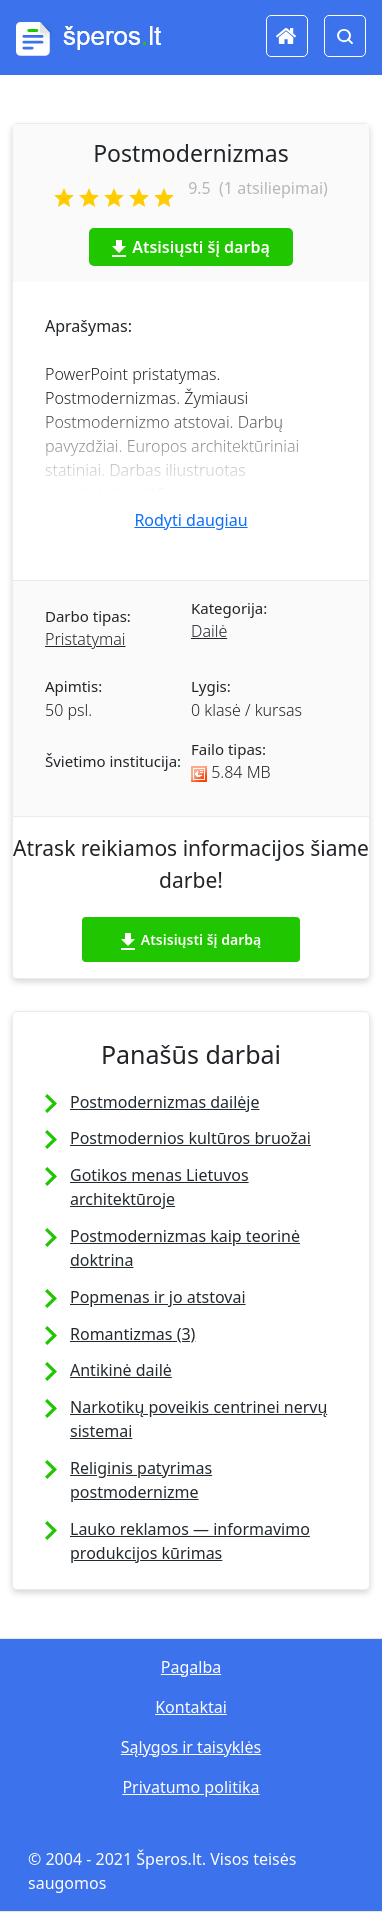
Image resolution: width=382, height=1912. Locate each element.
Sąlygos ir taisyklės (191, 1747)
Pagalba (191, 1667)
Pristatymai (85, 639)
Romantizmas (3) (132, 1334)
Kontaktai (191, 1707)
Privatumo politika (190, 1787)
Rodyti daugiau (190, 520)
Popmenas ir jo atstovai (158, 1297)
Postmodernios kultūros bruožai (190, 1138)
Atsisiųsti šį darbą (191, 247)
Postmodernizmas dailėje (164, 1102)
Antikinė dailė (121, 1370)
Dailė (209, 631)
